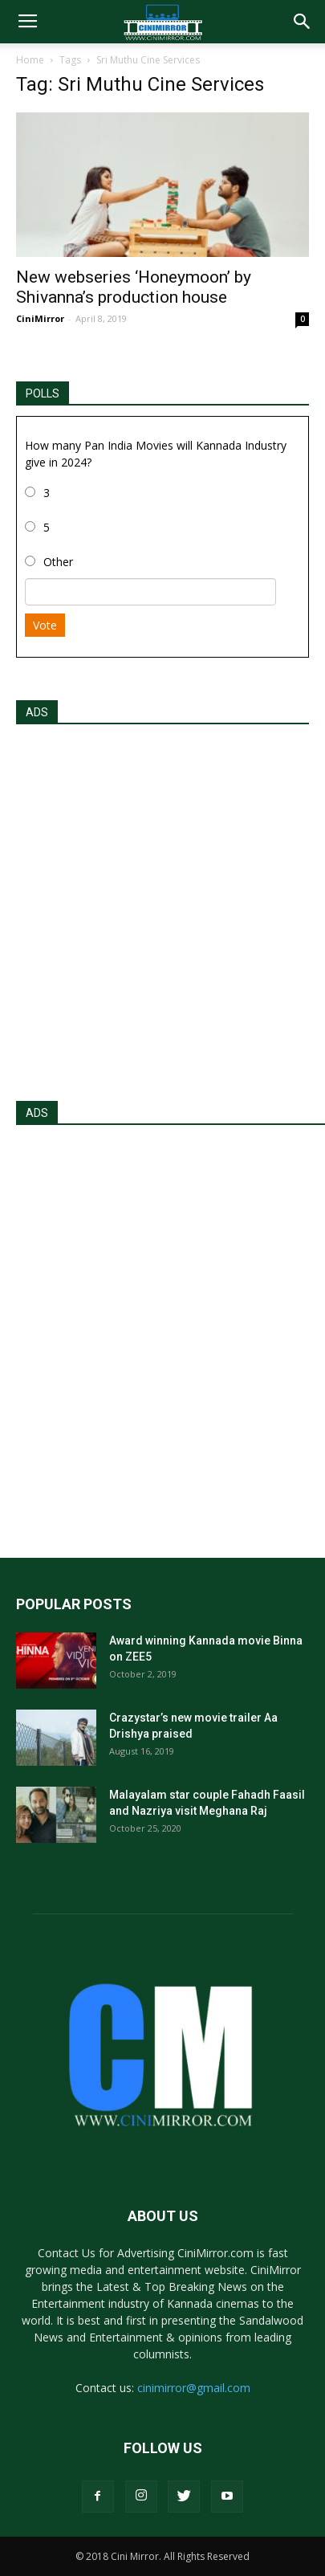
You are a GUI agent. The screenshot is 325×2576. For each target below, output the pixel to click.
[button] (302, 21)
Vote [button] (45, 625)
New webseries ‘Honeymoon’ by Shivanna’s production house (133, 287)
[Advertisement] (162, 907)
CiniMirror (40, 318)
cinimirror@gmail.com (193, 2387)
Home (30, 60)
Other (58, 561)
